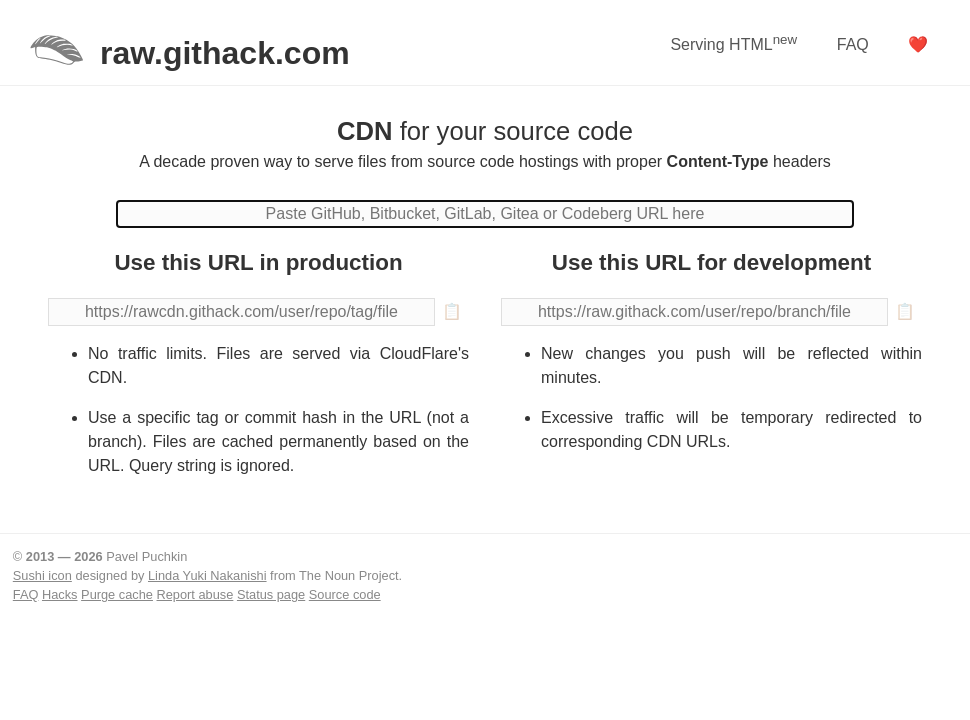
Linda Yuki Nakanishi (207, 575)
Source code (345, 594)
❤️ (918, 44)
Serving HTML (733, 42)
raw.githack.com (225, 53)
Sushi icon (42, 575)
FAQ (853, 44)
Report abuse (195, 594)
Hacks (60, 594)
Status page (271, 594)
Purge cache (117, 594)
